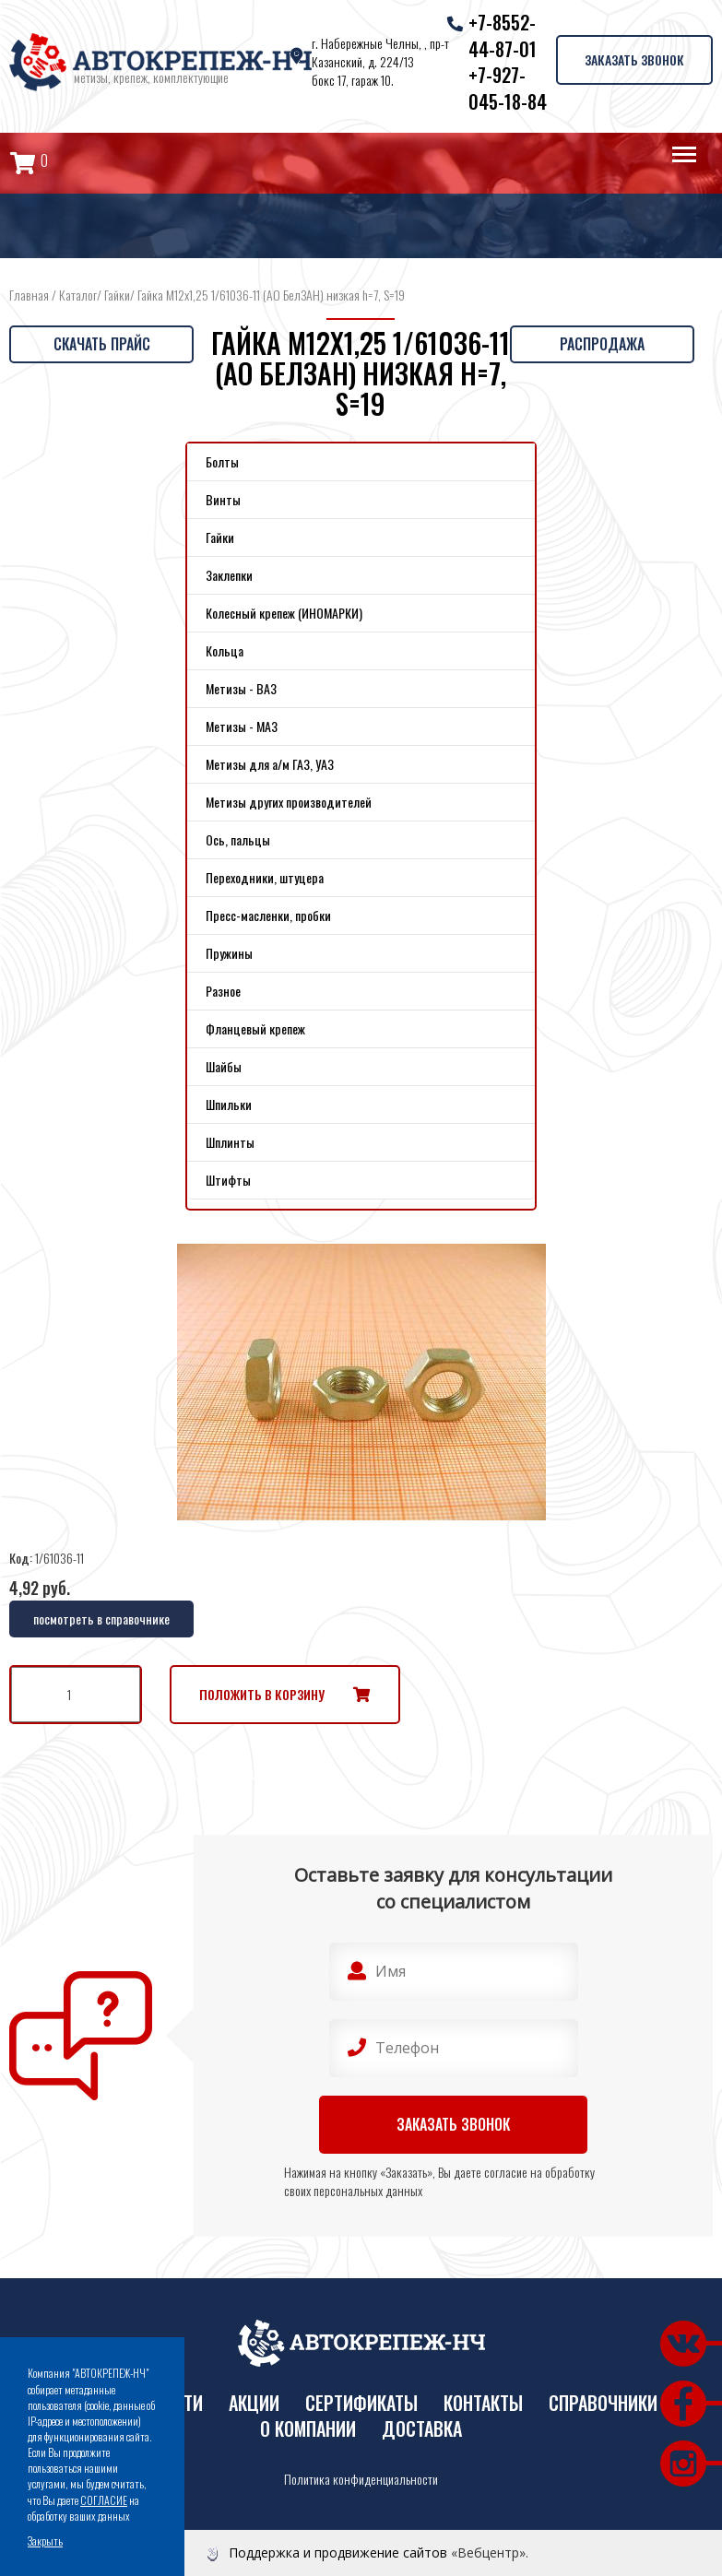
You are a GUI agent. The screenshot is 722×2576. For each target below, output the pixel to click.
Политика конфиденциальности (361, 2479)
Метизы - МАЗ (242, 726)
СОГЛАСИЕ (103, 2500)
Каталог (78, 294)
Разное (223, 990)
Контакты (483, 2403)
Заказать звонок (634, 59)
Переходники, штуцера (265, 877)
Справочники (603, 2403)
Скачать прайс (101, 344)
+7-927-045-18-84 (507, 88)
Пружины (229, 953)
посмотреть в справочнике (101, 1618)
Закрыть (45, 2540)
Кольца (224, 650)
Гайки (117, 294)
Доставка (422, 2429)
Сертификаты (361, 2403)
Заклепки (229, 575)
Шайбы (224, 1066)
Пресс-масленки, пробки (268, 915)
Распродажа (602, 344)
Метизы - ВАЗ (241, 688)
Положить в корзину (262, 1694)
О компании (308, 2429)
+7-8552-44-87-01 (502, 35)
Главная (29, 294)
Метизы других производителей (289, 801)
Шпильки (229, 1104)
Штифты (228, 1179)
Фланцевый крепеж (255, 1028)
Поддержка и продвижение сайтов (338, 2552)
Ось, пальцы (238, 839)
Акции (254, 2403)
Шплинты (230, 1142)
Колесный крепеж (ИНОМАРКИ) (284, 612)
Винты (223, 499)
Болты (222, 461)
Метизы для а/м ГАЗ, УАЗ (270, 764)
